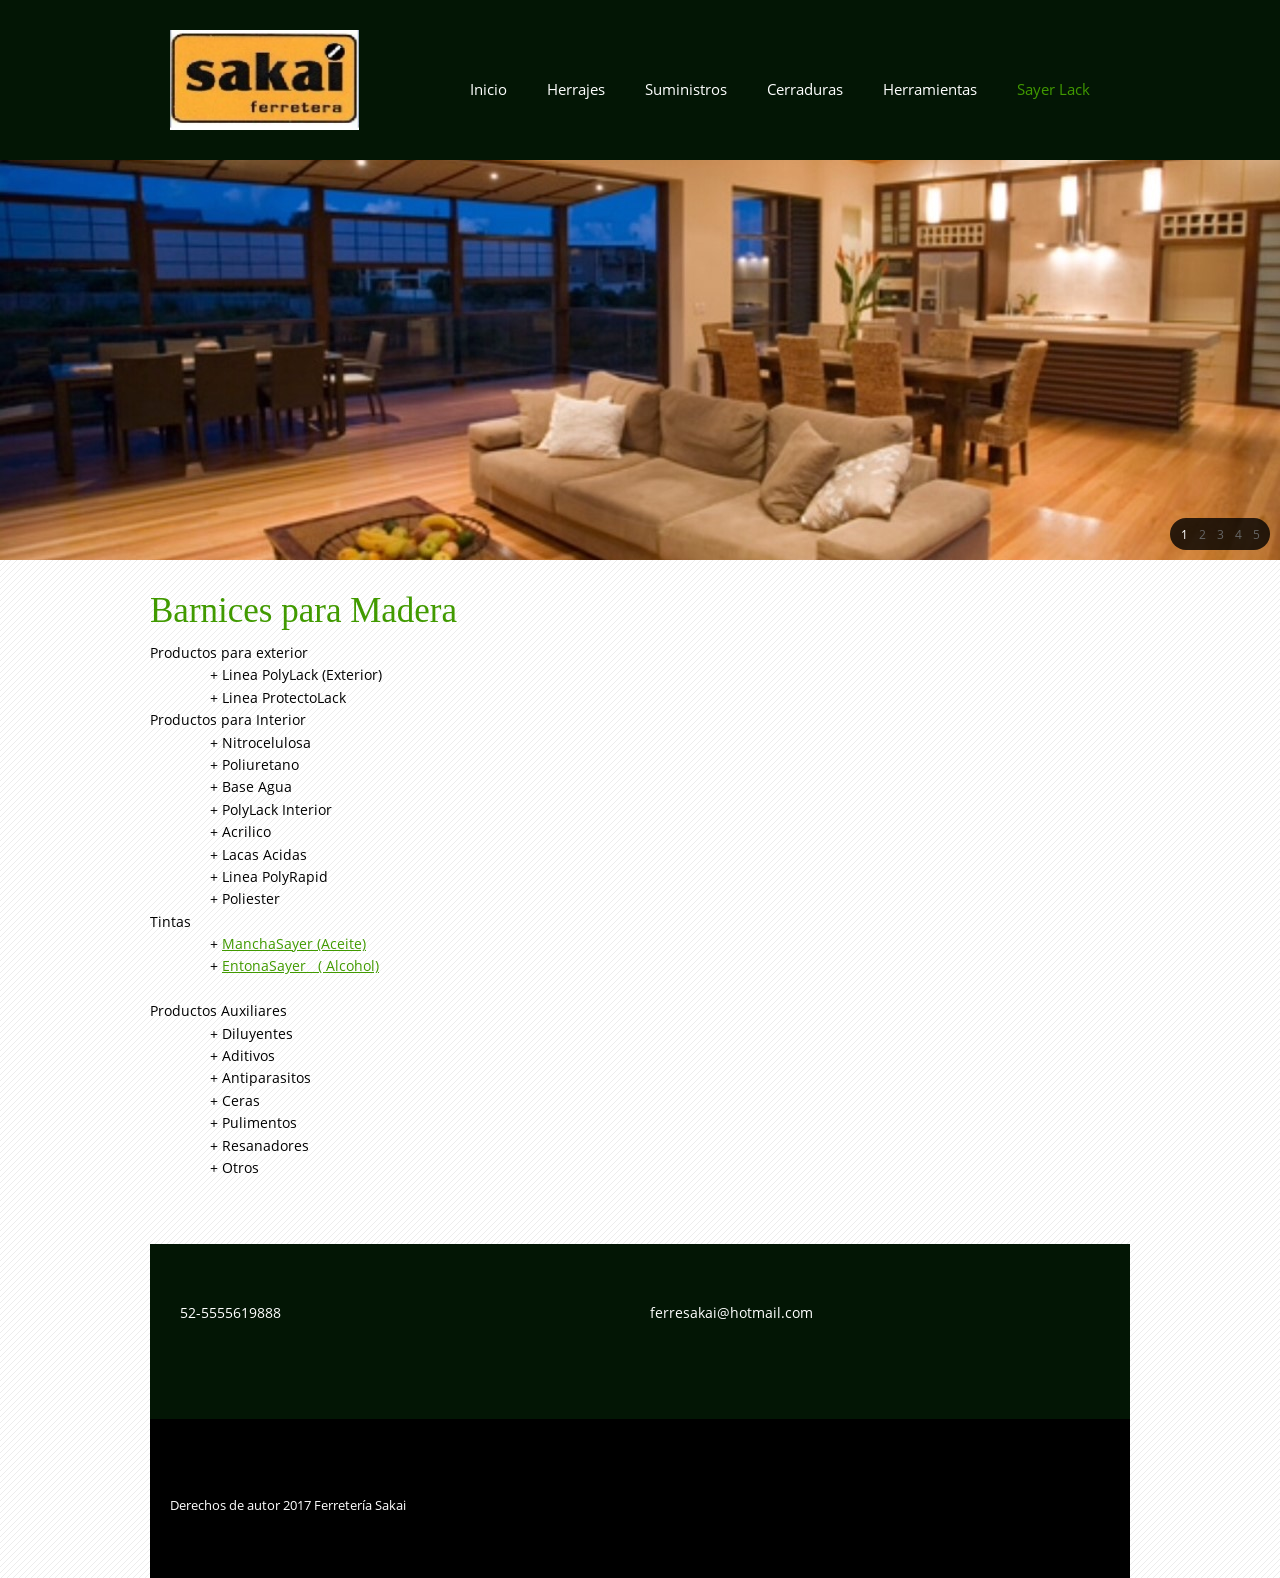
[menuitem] (488, 95)
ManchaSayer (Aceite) (294, 943)
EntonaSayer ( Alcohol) (300, 965)
